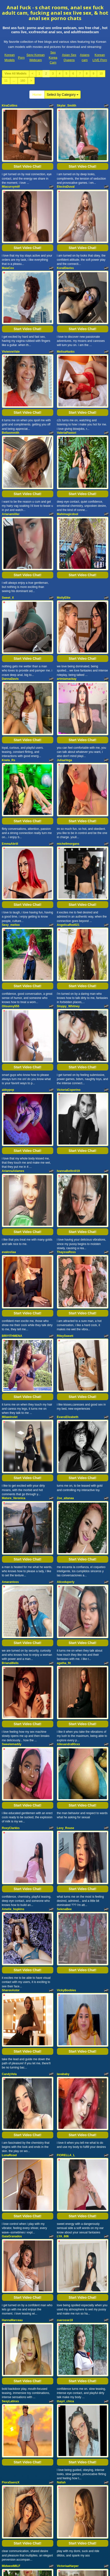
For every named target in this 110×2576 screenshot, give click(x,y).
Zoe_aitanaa (65, 1252)
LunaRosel (9, 1794)
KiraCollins (9, 105)
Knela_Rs (8, 644)
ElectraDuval (66, 172)
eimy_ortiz (9, 2401)
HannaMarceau (12, 1929)
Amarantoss (10, 1321)
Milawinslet (10, 1185)
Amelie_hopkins (13, 1591)
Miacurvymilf (11, 172)
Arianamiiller (11, 442)
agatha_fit (64, 1388)
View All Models (16, 73)
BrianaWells (10, 1388)
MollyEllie (63, 511)
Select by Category (62, 95)
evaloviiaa (9, 1049)
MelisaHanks (66, 308)
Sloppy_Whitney (68, 847)
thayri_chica (65, 1996)
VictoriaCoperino (68, 916)
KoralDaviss (65, 239)
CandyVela (9, 1727)
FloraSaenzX (11, 2063)
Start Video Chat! (27, 152)
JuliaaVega (64, 644)
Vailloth (7, 2335)
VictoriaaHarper (68, 2132)
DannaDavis (10, 577)
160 (22, 80)
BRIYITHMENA (12, 1119)
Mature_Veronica (13, 1252)
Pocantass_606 (67, 2199)
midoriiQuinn (11, 2266)
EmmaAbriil (10, 713)
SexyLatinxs (10, 1996)
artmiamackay (67, 577)
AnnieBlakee (66, 2266)
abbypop (8, 916)
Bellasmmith (10, 375)
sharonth (8, 2199)
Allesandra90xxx (68, 1455)
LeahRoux (64, 2335)
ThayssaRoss (66, 1049)
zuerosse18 (65, 1929)
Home (37, 95)
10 (101, 73)
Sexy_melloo (11, 780)
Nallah (61, 2063)
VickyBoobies (66, 1657)
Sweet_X (8, 511)
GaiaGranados (12, 1860)
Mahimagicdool (67, 442)
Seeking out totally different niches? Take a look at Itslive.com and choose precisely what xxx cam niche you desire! (55, 2547)
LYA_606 (63, 1860)
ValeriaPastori (66, 375)
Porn (21, 57)
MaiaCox (8, 239)
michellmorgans (68, 713)
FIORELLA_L (66, 1794)
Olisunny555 (10, 847)
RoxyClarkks (11, 1524)
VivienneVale (11, 308)
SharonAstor (11, 1657)
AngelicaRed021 (68, 780)
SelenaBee (64, 1591)
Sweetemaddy (12, 1455)
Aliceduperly (66, 1321)
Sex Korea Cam (53, 57)
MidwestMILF (11, 2132)
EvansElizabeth (67, 1185)
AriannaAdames (13, 983)
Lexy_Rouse (65, 1524)
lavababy (63, 1727)
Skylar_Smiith (66, 105)
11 (6, 80)
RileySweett (65, 1119)
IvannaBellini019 (68, 983)
